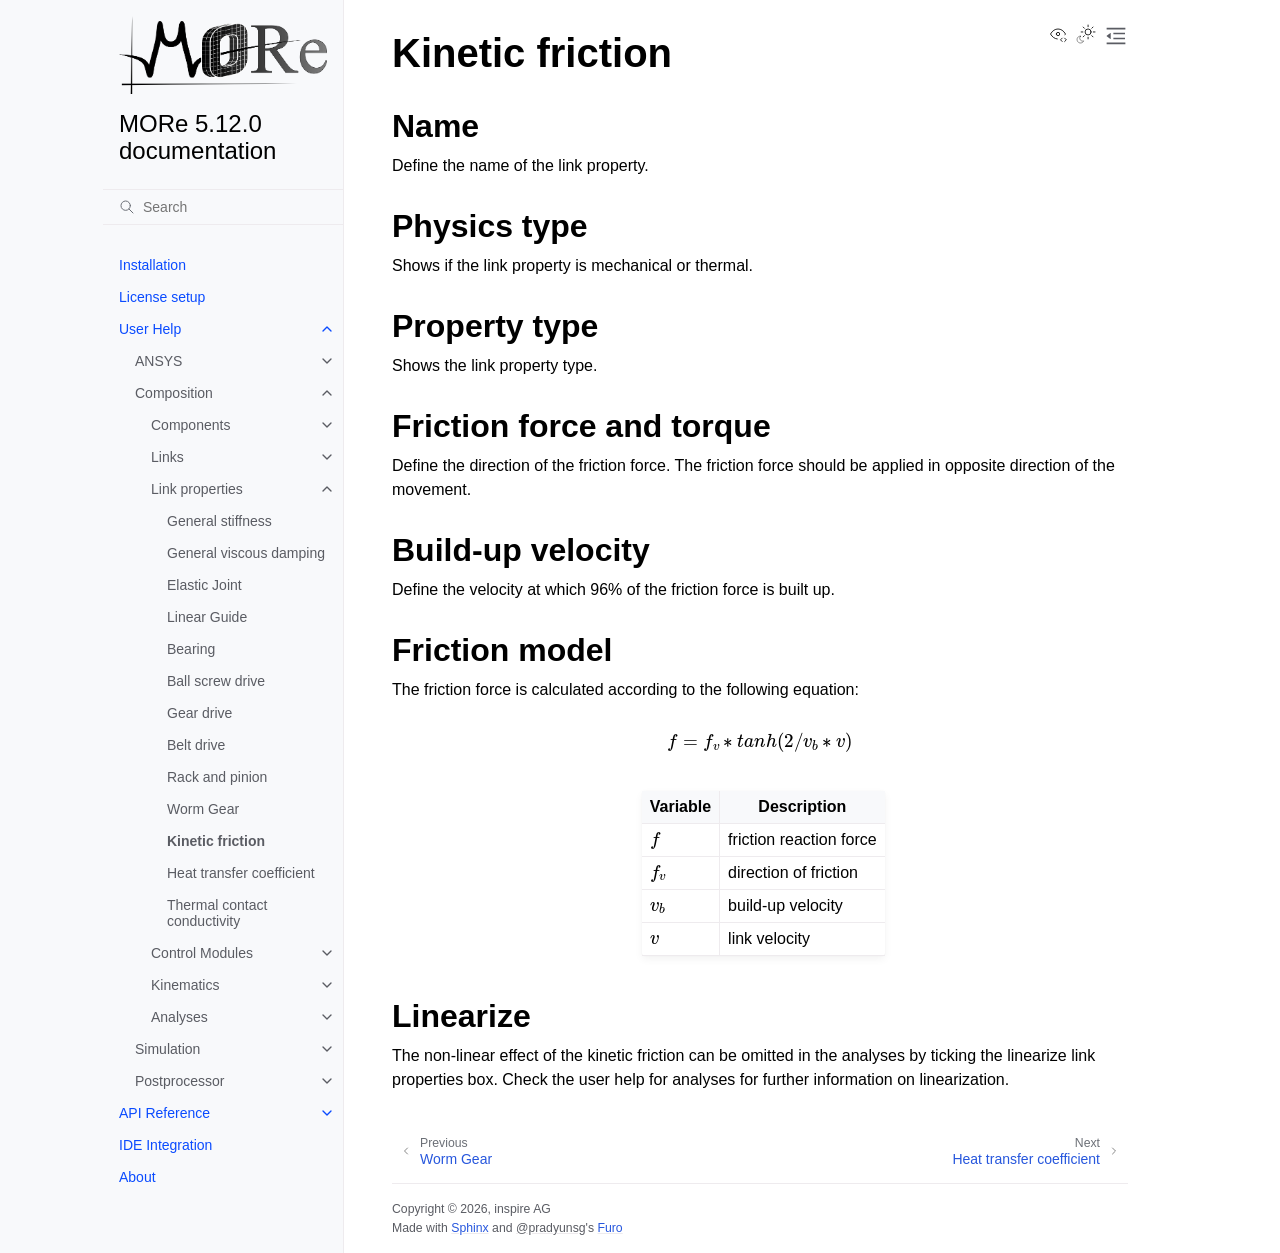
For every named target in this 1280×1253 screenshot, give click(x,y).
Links (167, 457)
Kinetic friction (216, 841)
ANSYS (158, 361)
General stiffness (219, 521)
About (137, 1177)
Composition (174, 393)
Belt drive (196, 745)
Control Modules (202, 953)
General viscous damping (246, 553)
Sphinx (469, 1228)
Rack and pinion (217, 777)
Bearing (191, 649)
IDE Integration (165, 1145)
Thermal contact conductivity (217, 913)
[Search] (223, 207)
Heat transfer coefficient (241, 873)
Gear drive (199, 713)
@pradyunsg (551, 1228)
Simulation (167, 1049)
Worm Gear (203, 809)
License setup (162, 297)
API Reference (164, 1113)
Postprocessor (179, 1081)
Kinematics (185, 985)
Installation (152, 265)
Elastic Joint (204, 585)
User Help (150, 329)
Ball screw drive (216, 681)
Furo (609, 1228)
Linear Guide (207, 617)
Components (190, 425)
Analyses (179, 1017)
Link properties (197, 489)
